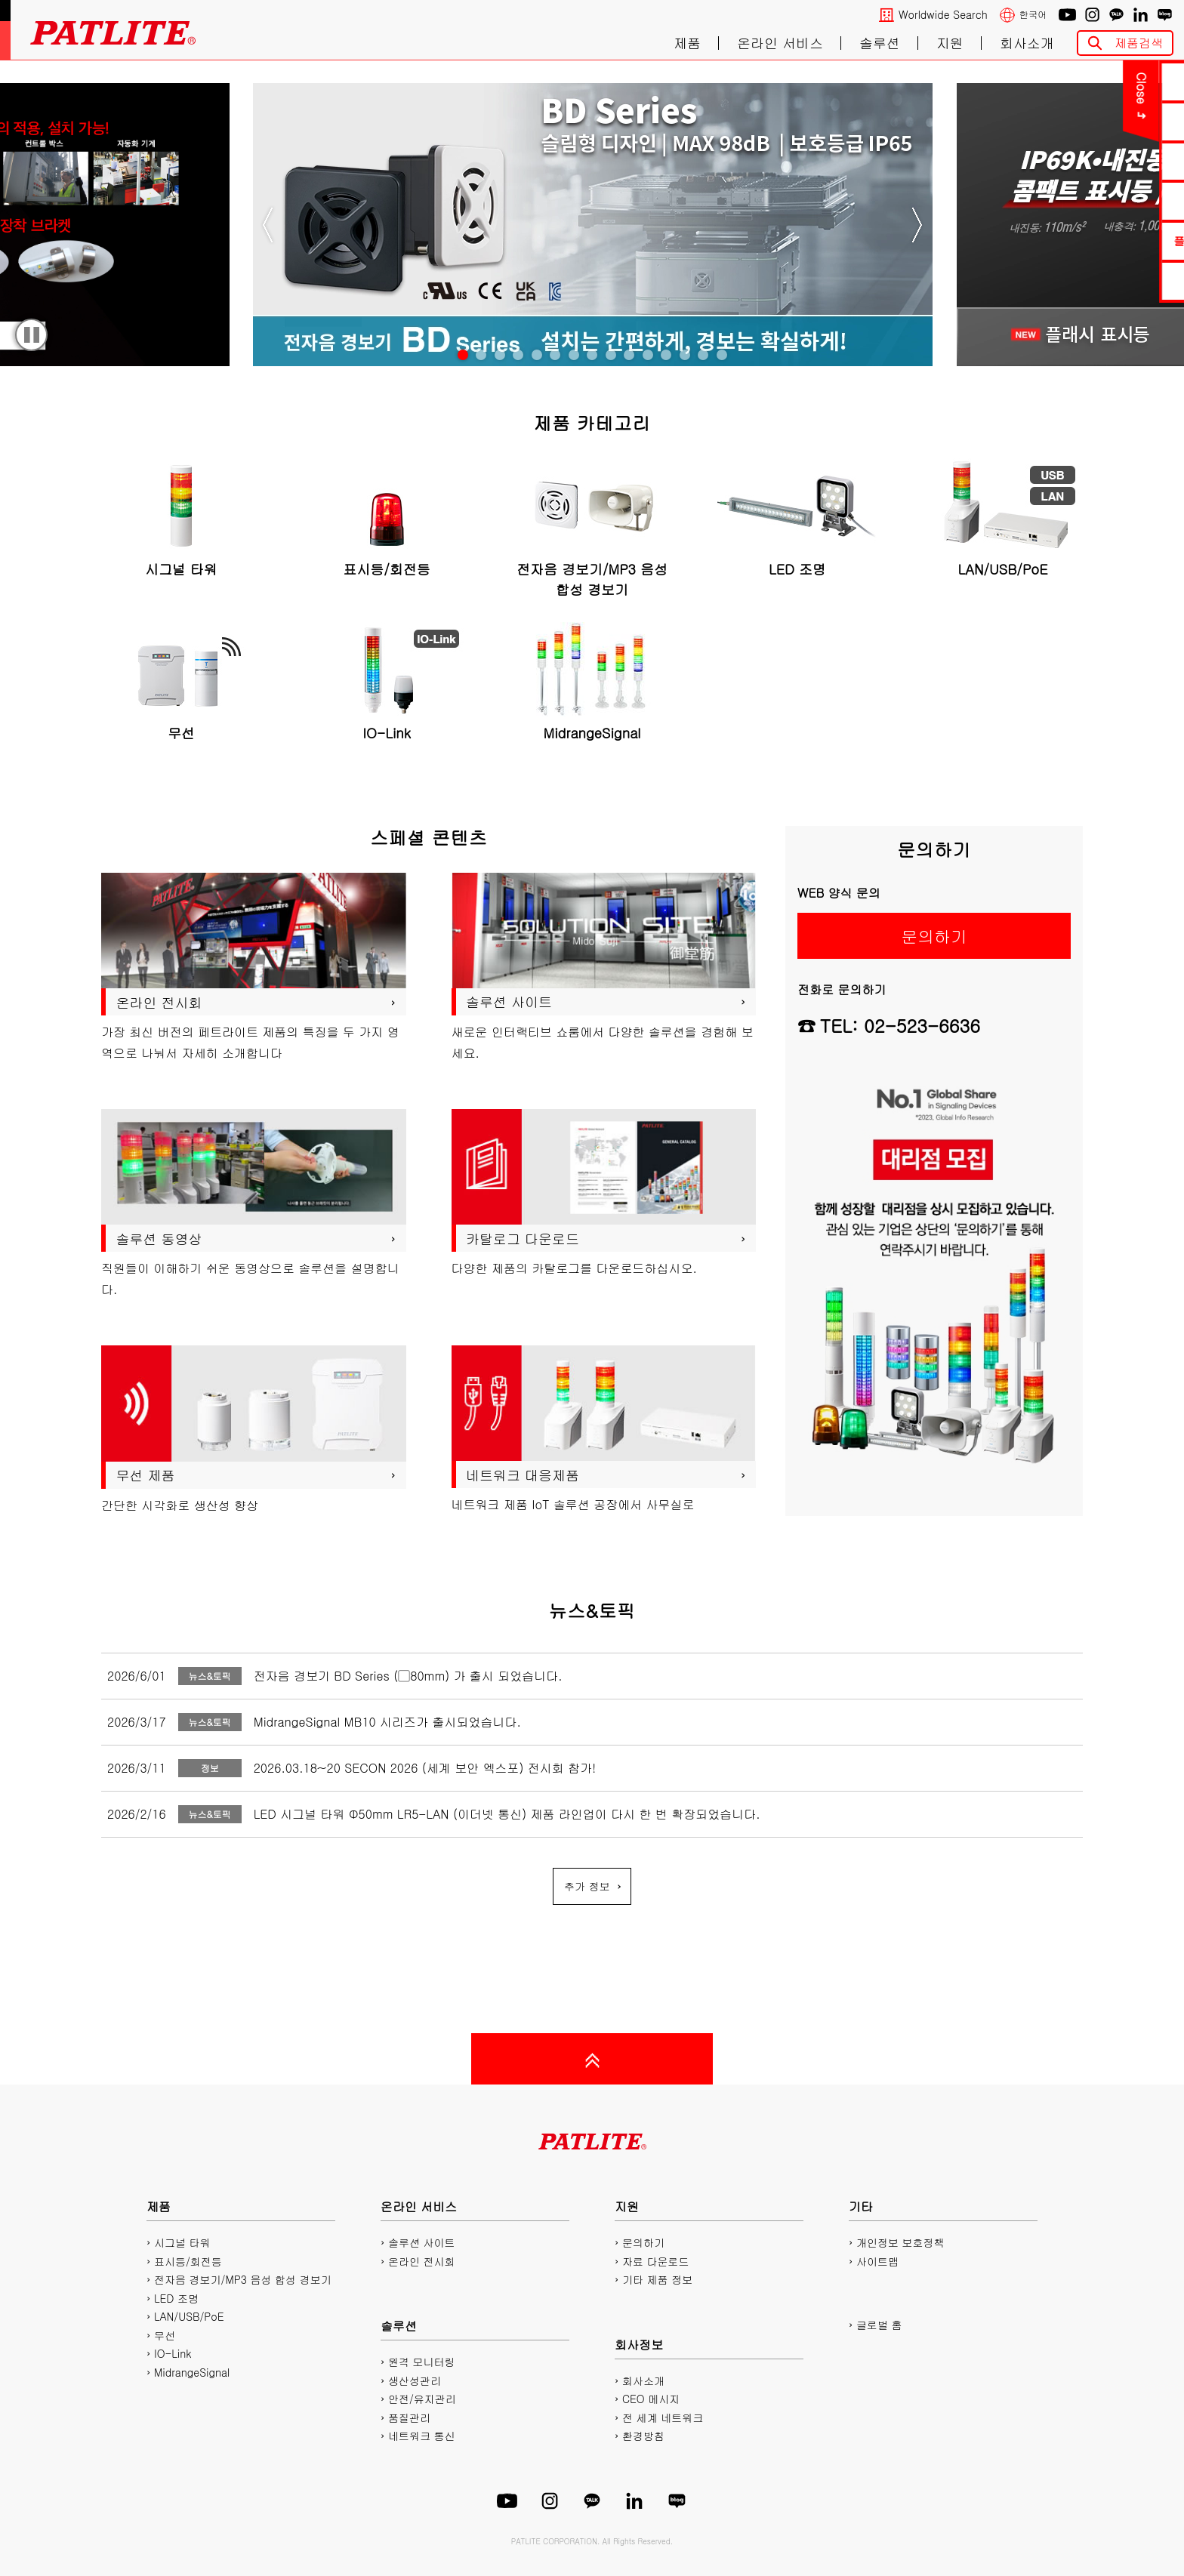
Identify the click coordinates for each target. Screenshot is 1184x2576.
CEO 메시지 (651, 2398)
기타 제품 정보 (657, 2279)
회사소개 (1027, 43)
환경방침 (643, 2435)
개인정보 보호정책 (900, 2242)
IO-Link (172, 2353)
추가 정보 (587, 1885)
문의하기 (1092, 81)
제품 (687, 43)
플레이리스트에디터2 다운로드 (1092, 240)
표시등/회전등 (188, 2261)
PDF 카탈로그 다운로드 (1091, 121)
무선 (164, 2335)
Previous (268, 225)
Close (981, 88)
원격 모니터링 (421, 2361)
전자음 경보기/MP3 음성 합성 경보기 (242, 2279)
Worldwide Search (943, 15)
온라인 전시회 (421, 2261)
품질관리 (409, 2417)
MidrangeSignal (192, 2372)
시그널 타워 (182, 2242)
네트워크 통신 (421, 2435)
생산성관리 (414, 2380)
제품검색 (1139, 42)
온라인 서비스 (780, 43)
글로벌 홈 (879, 2324)
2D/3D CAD (1091, 200)
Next (917, 225)
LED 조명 (176, 2298)
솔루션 (879, 43)
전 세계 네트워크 (662, 2417)
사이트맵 (877, 2261)
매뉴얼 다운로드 (1091, 161)
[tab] (463, 355)
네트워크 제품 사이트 (1091, 280)
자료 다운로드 (655, 2261)
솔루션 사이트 (421, 2242)
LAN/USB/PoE (189, 2316)
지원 (950, 43)
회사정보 (639, 2344)
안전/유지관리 (422, 2398)
